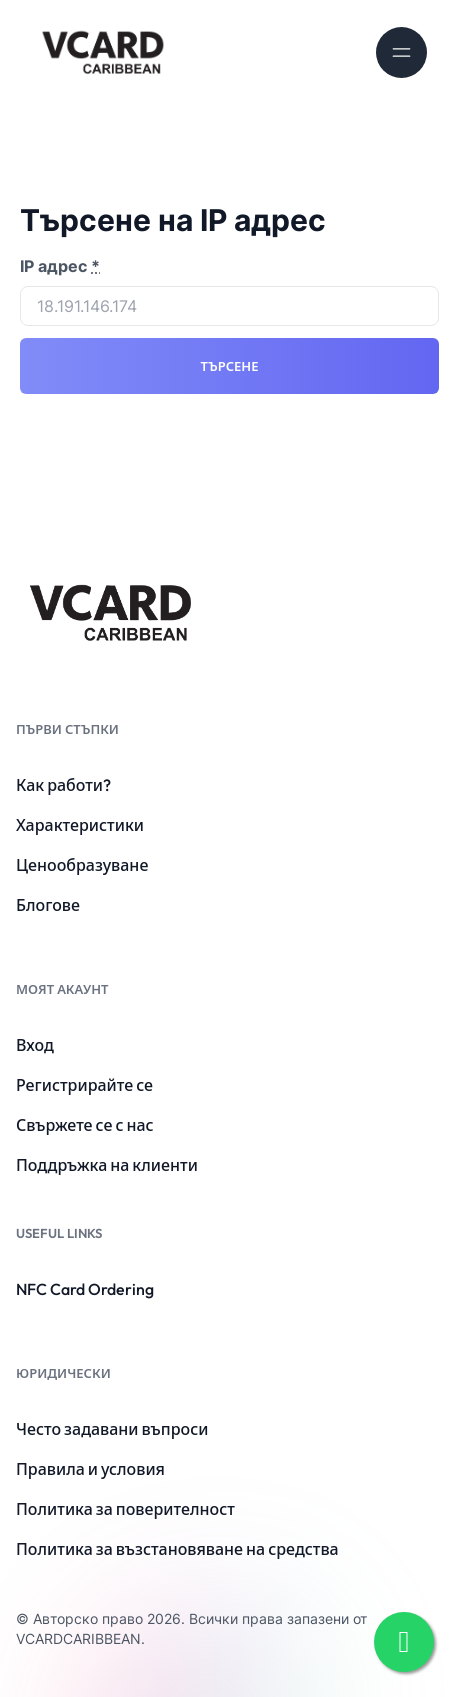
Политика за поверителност (125, 1509)
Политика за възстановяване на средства (177, 1549)
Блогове (48, 905)
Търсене (230, 366)
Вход (35, 1045)
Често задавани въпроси (112, 1429)
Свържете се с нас (85, 1125)
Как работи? (63, 785)
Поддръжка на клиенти (107, 1165)
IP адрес (60, 266)
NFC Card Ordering (85, 1289)
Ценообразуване (82, 865)
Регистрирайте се (84, 1085)
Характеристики (80, 825)
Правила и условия (90, 1469)
